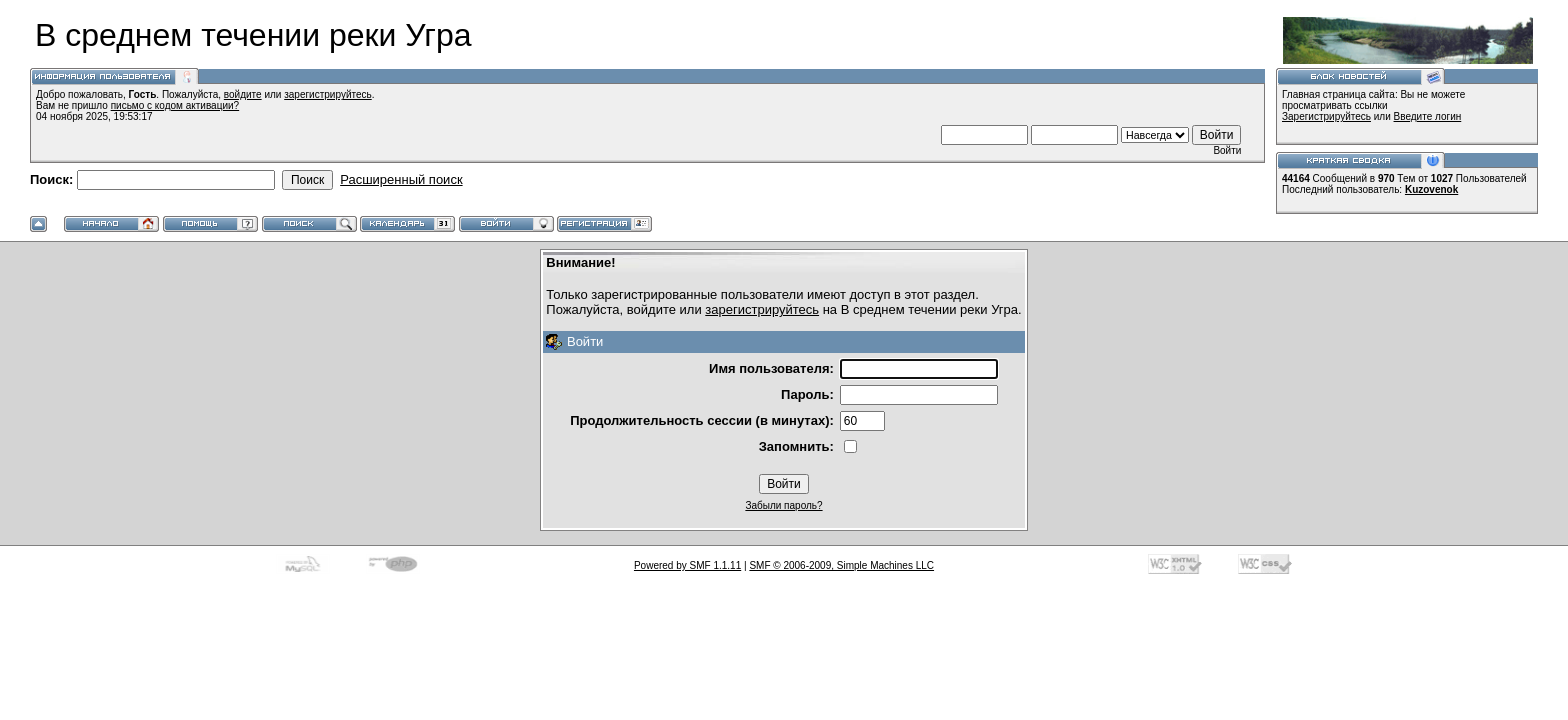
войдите (243, 94)
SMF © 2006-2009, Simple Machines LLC (841, 565)
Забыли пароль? (783, 505)
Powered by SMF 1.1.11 (687, 565)
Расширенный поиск (401, 179)
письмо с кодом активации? (175, 105)
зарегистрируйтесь (328, 94)
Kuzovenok (1431, 189)
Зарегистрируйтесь (1326, 116)
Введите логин (1428, 116)
